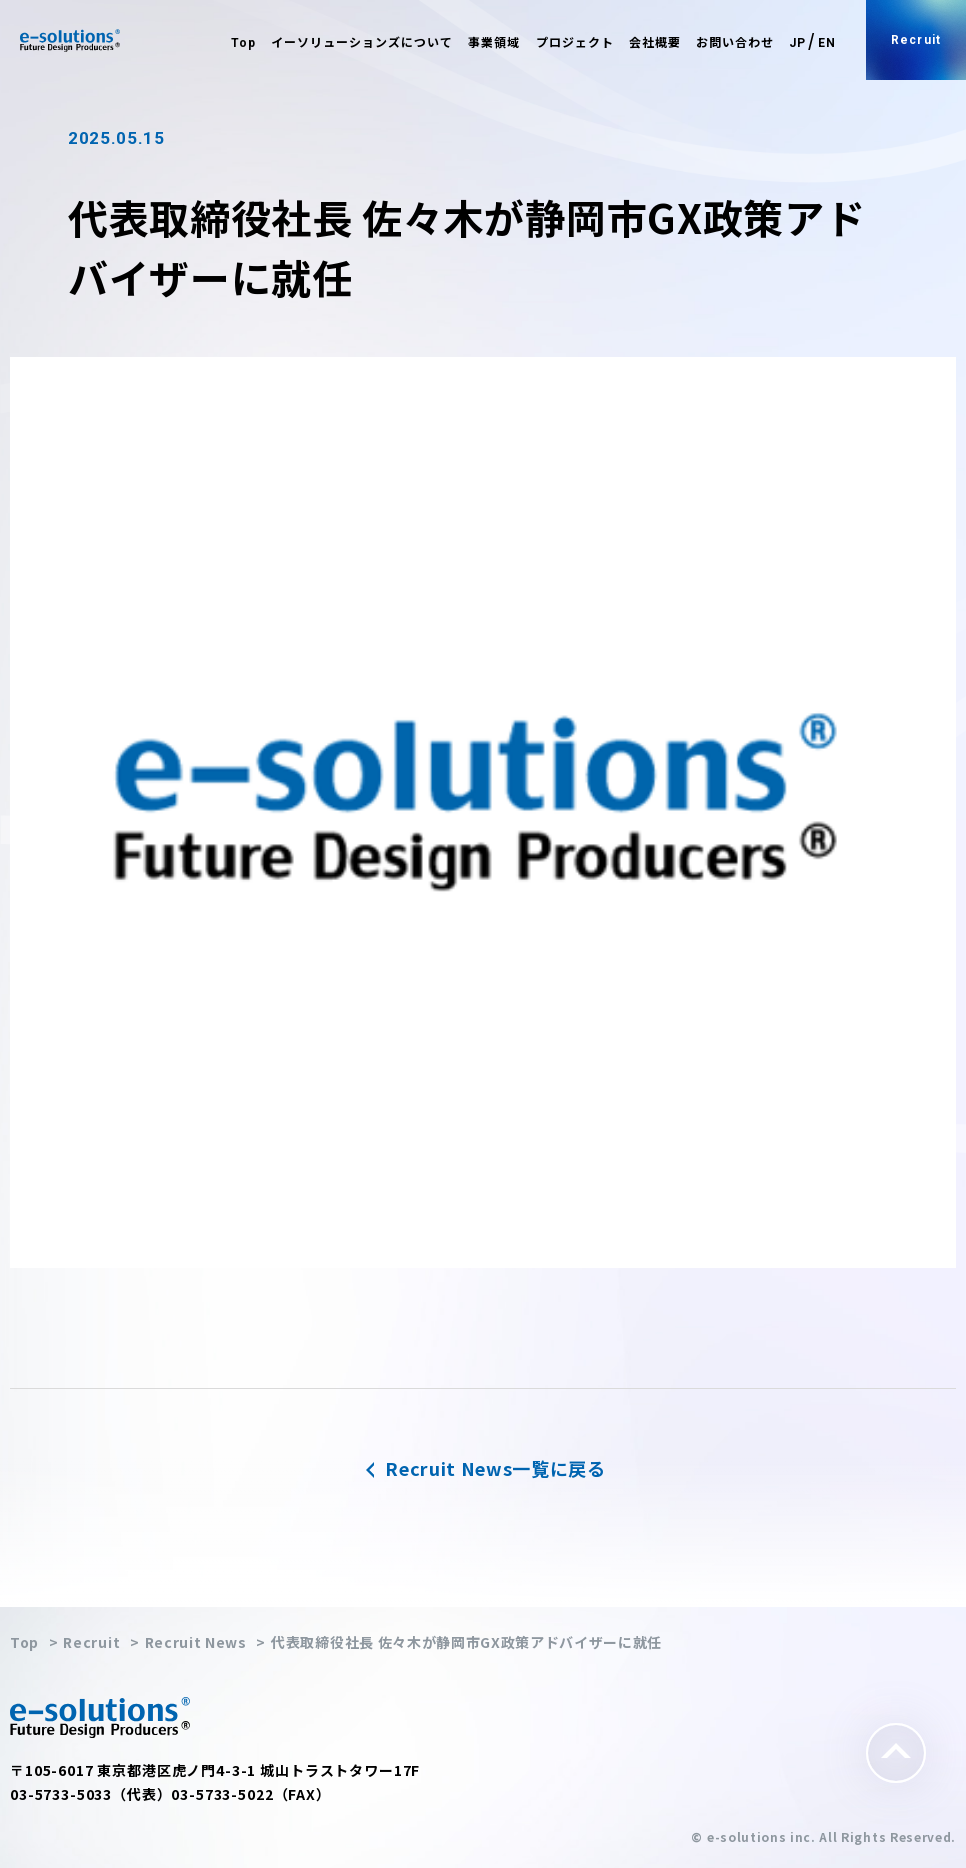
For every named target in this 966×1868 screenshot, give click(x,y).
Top (243, 43)
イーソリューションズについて (362, 43)
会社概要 (655, 43)
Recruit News (196, 1642)
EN (827, 43)
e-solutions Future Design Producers (70, 40)
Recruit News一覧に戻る (483, 1468)
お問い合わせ (735, 43)
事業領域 (494, 43)
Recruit (915, 40)
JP (797, 43)
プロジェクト (575, 43)
